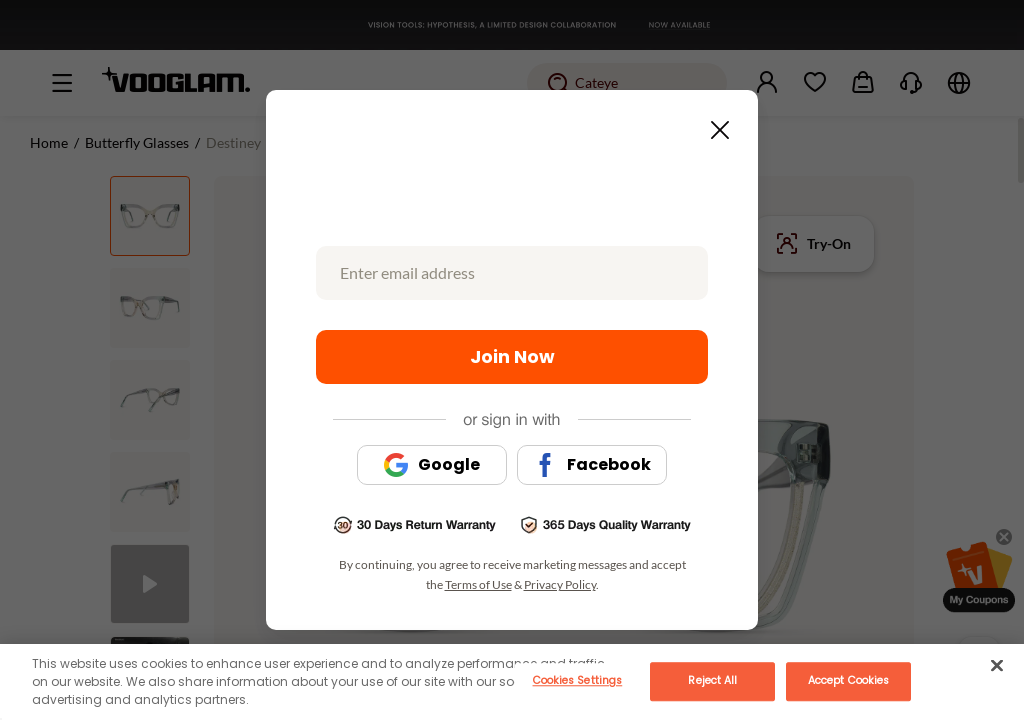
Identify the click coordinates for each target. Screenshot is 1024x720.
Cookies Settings (578, 680)
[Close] (997, 665)
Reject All (712, 680)
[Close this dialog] (714, 124)
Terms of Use (478, 584)
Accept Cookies (848, 680)
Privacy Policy (560, 584)
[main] (512, 682)
